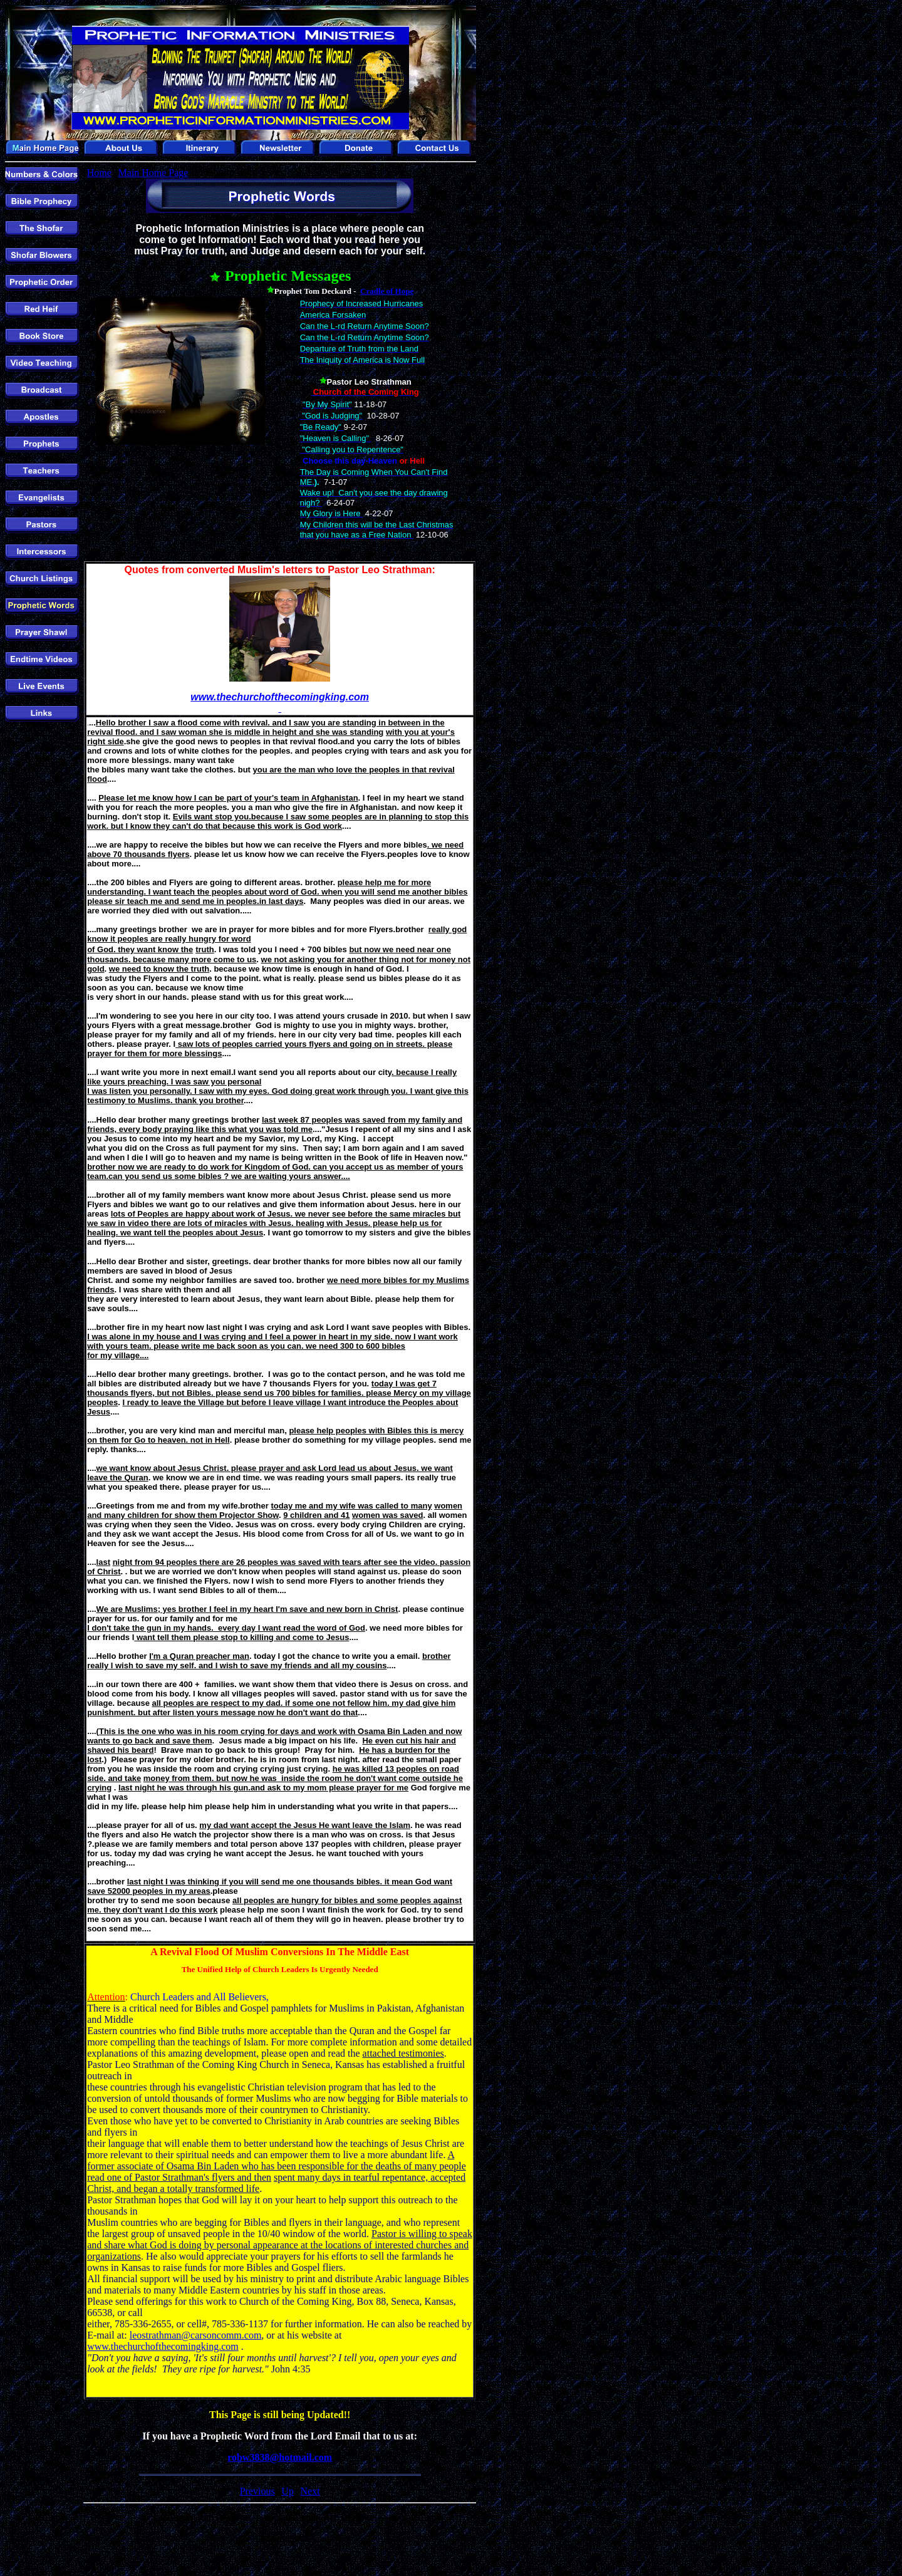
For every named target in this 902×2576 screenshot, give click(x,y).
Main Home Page (153, 172)
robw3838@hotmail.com (279, 2457)
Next (310, 2491)
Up (287, 2491)
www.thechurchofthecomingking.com (163, 2346)
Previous (257, 2491)
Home (99, 172)
